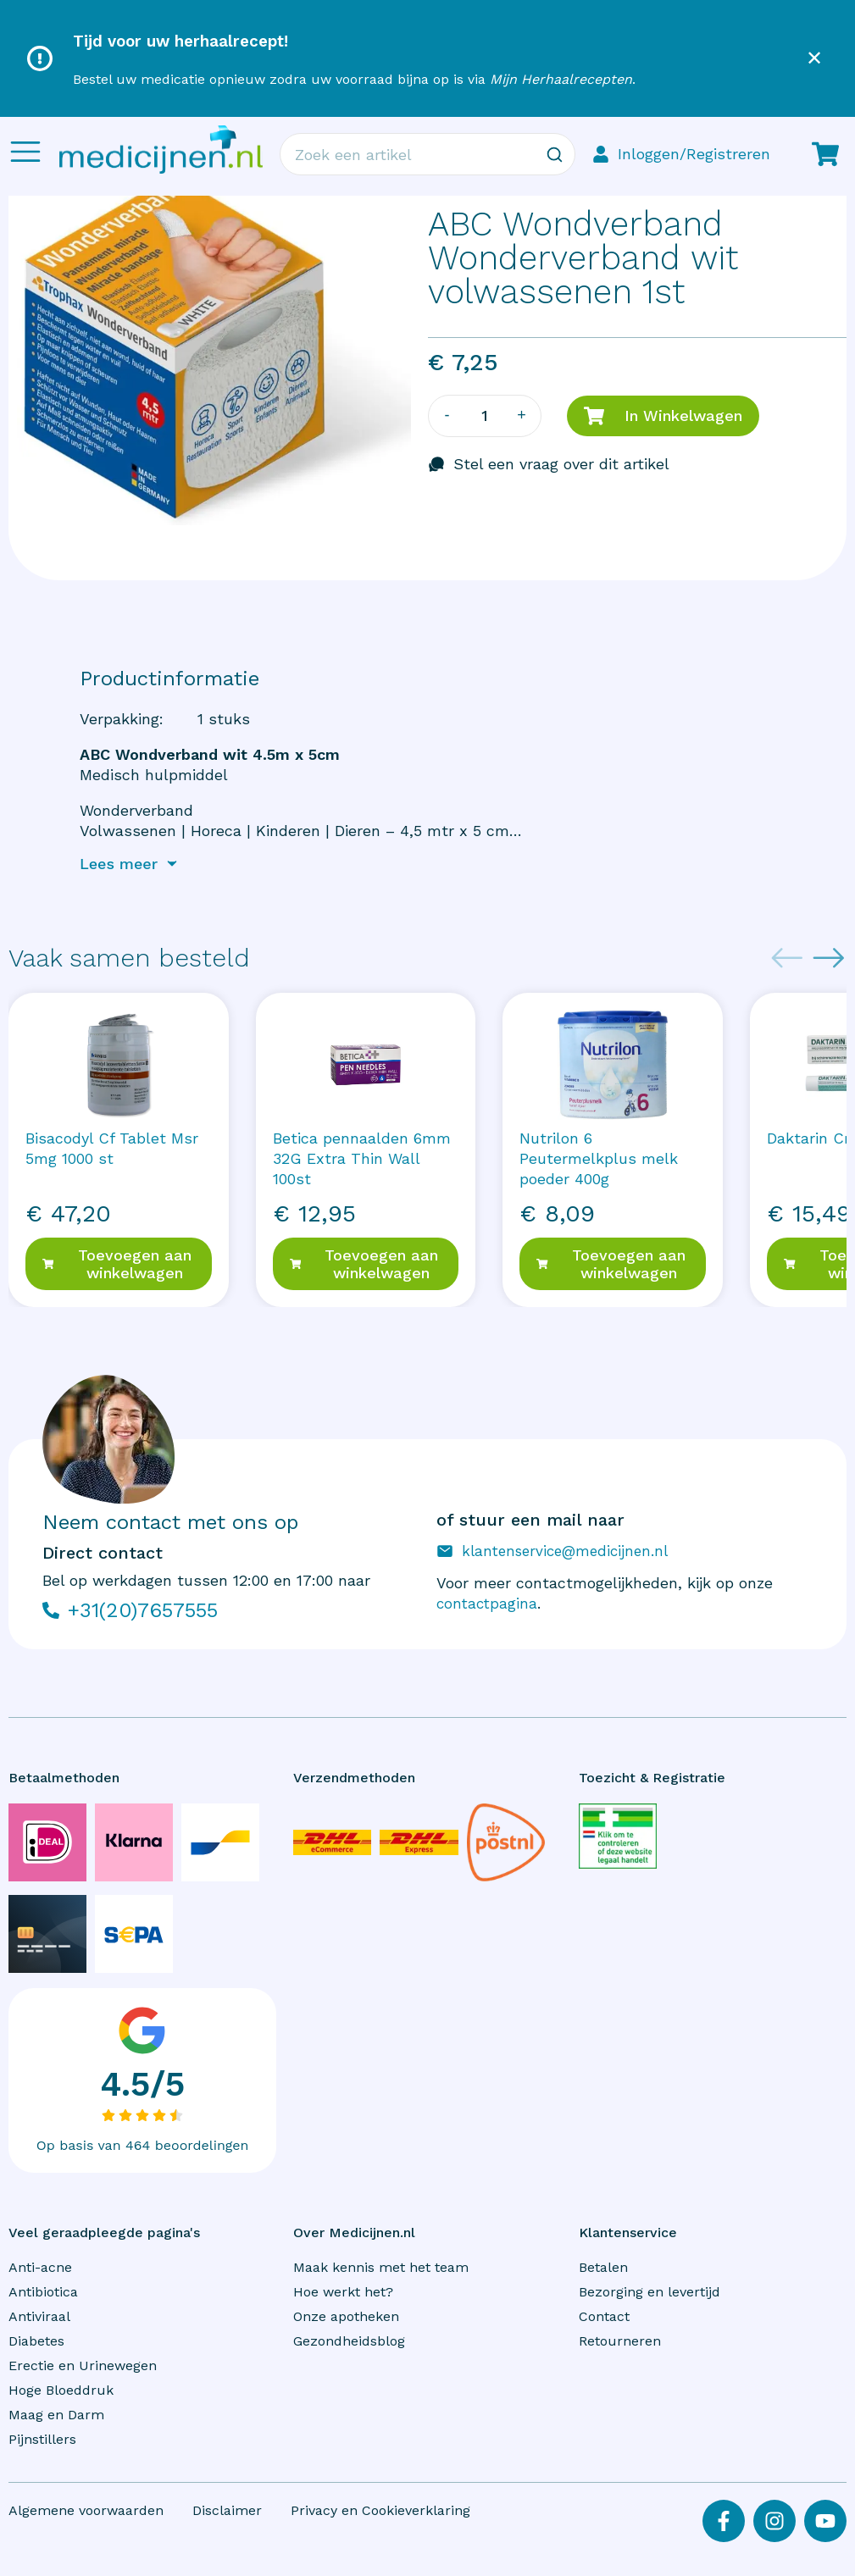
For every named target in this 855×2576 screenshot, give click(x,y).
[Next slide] (829, 958)
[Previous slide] (787, 958)
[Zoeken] (554, 154)
